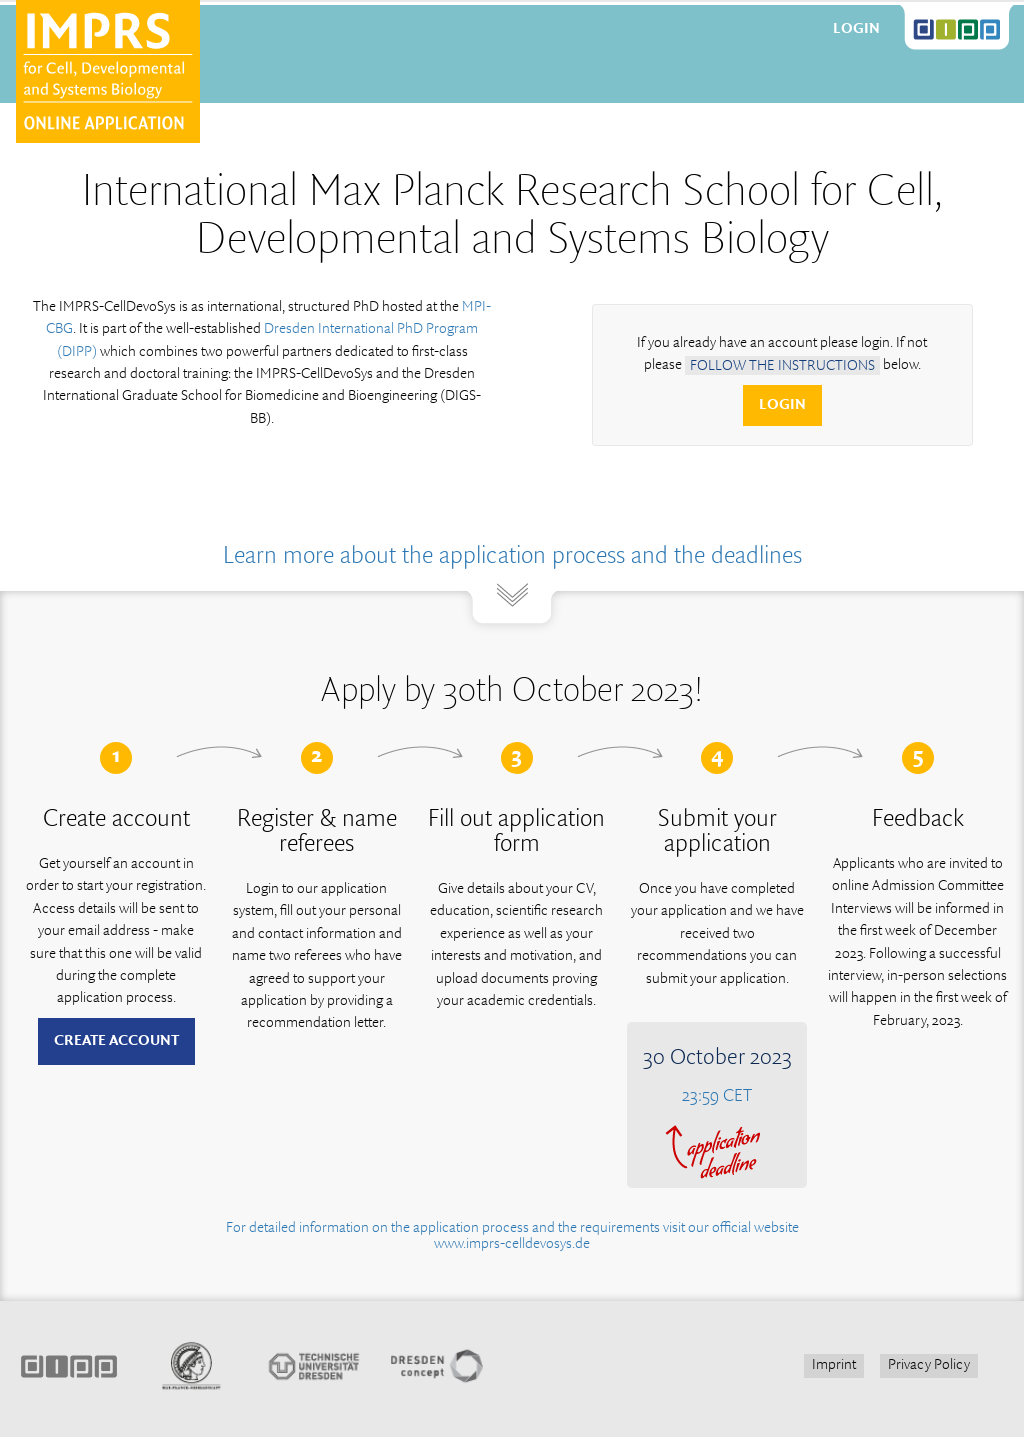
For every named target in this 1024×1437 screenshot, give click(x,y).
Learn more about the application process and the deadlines (512, 556)
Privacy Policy (929, 1365)
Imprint (834, 1365)
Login (856, 29)
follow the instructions (782, 365)
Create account (116, 1041)
